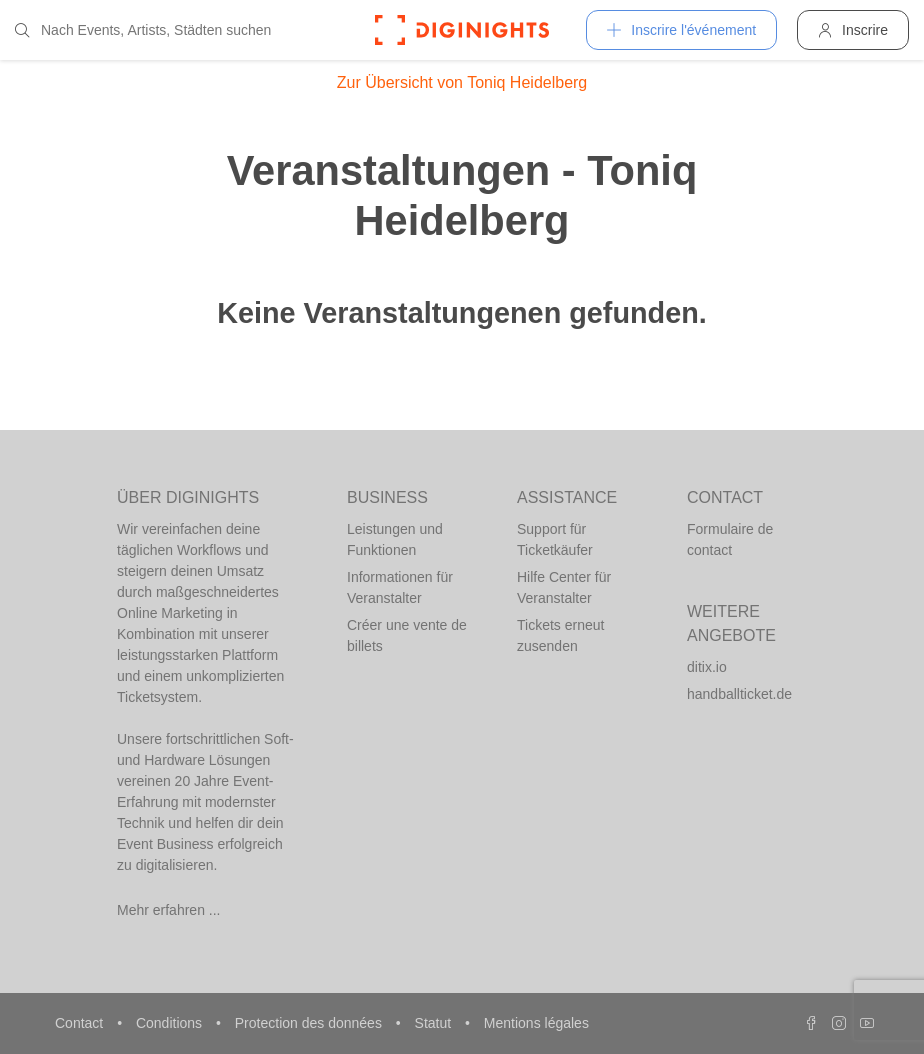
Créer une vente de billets (407, 635)
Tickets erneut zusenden (560, 635)
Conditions (171, 1023)
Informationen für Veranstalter (400, 587)
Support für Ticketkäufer (555, 539)
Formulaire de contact (730, 539)
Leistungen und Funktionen (395, 539)
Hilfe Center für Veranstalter (564, 587)
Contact (81, 1023)
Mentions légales (536, 1023)
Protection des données (310, 1023)
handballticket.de (739, 694)
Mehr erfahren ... (169, 910)
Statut (435, 1023)
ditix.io (707, 667)
